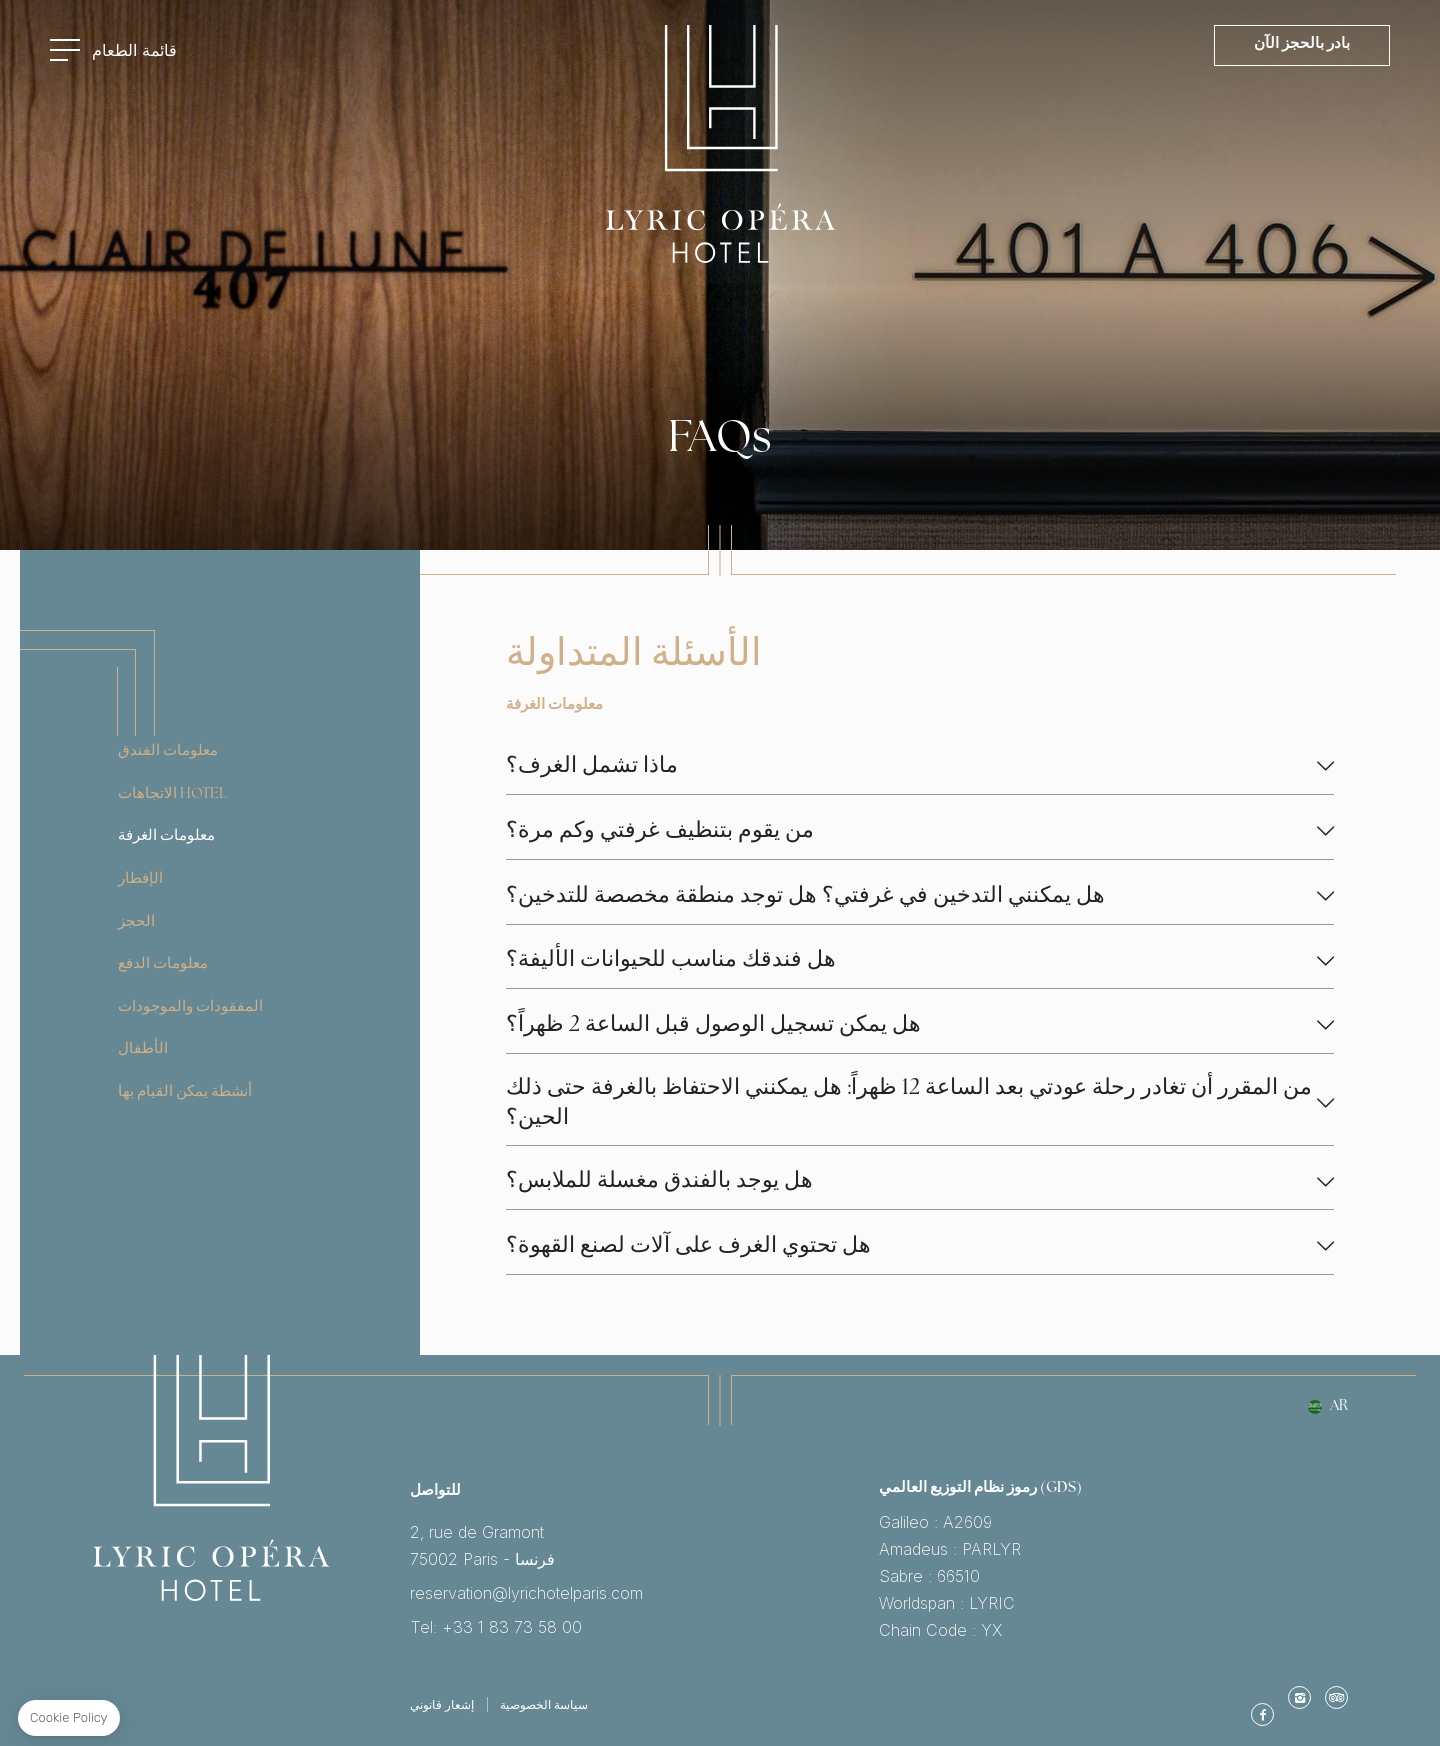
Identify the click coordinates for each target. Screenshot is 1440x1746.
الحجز (136, 922)
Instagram (1299, 1697)
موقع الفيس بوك (1262, 1714)
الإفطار (140, 879)
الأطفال (143, 1049)
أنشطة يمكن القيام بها (185, 1092)
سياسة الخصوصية (544, 1704)
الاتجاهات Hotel (172, 794)
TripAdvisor (1336, 1697)
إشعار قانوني (442, 1704)
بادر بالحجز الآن (1302, 44)
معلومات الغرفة (166, 836)
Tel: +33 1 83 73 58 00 (644, 1627)
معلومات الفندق (168, 751)
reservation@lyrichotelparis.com (644, 1593)
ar (1339, 1407)
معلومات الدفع (163, 964)
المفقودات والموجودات (190, 1007)
